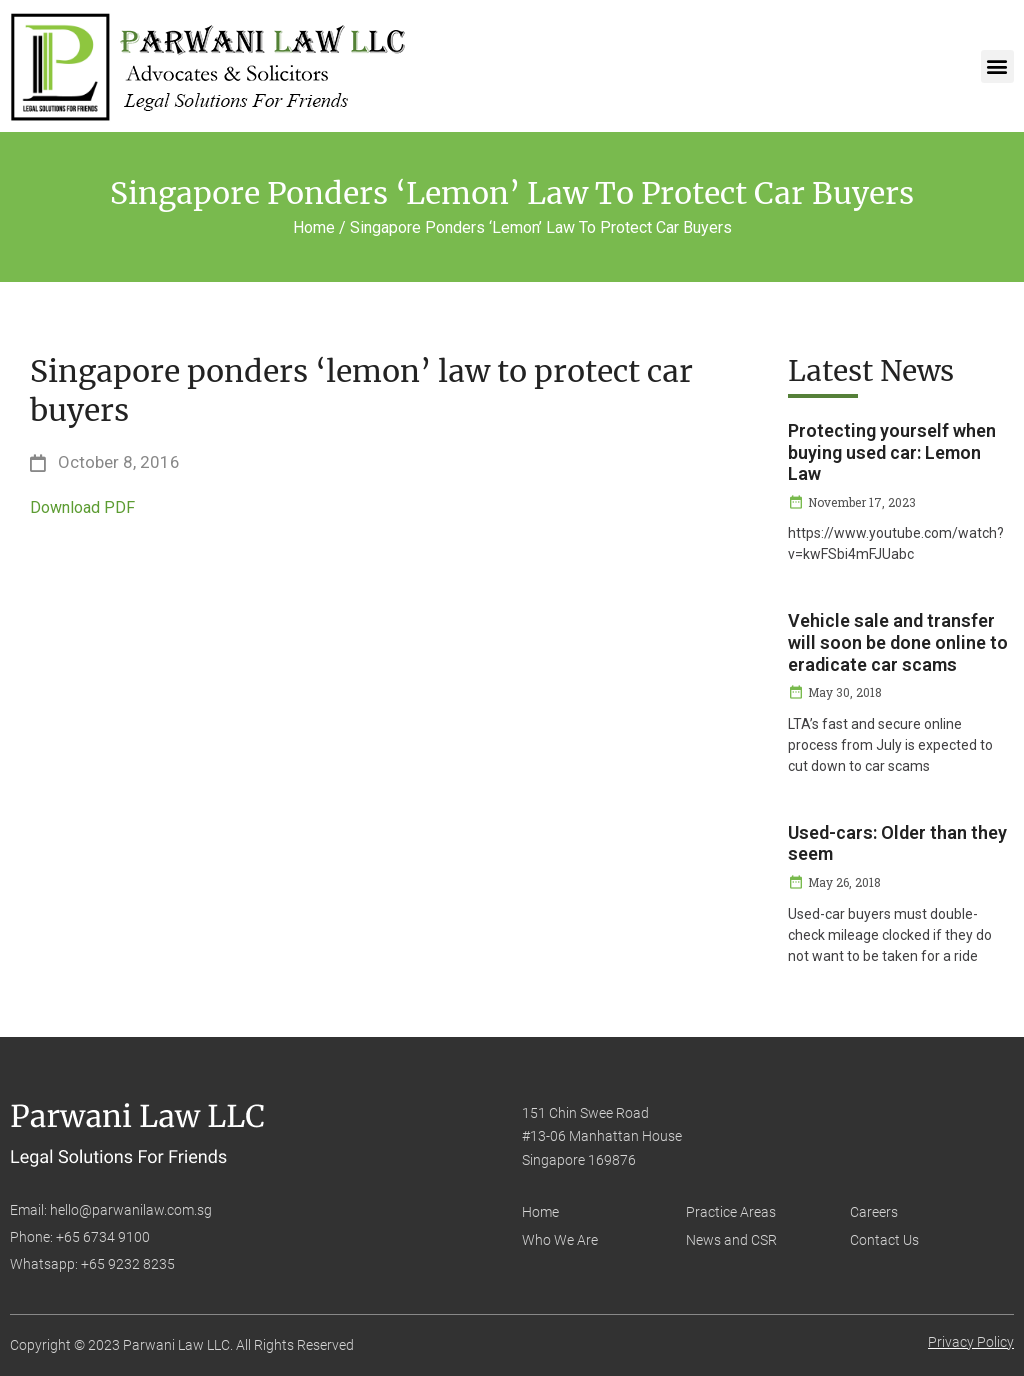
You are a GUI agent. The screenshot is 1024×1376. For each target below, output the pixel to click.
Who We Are (560, 1240)
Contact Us (884, 1240)
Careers (874, 1212)
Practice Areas (731, 1212)
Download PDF (82, 507)
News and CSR (731, 1240)
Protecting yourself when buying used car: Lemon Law (892, 452)
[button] (997, 66)
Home (540, 1212)
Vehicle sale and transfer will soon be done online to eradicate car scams (898, 642)
